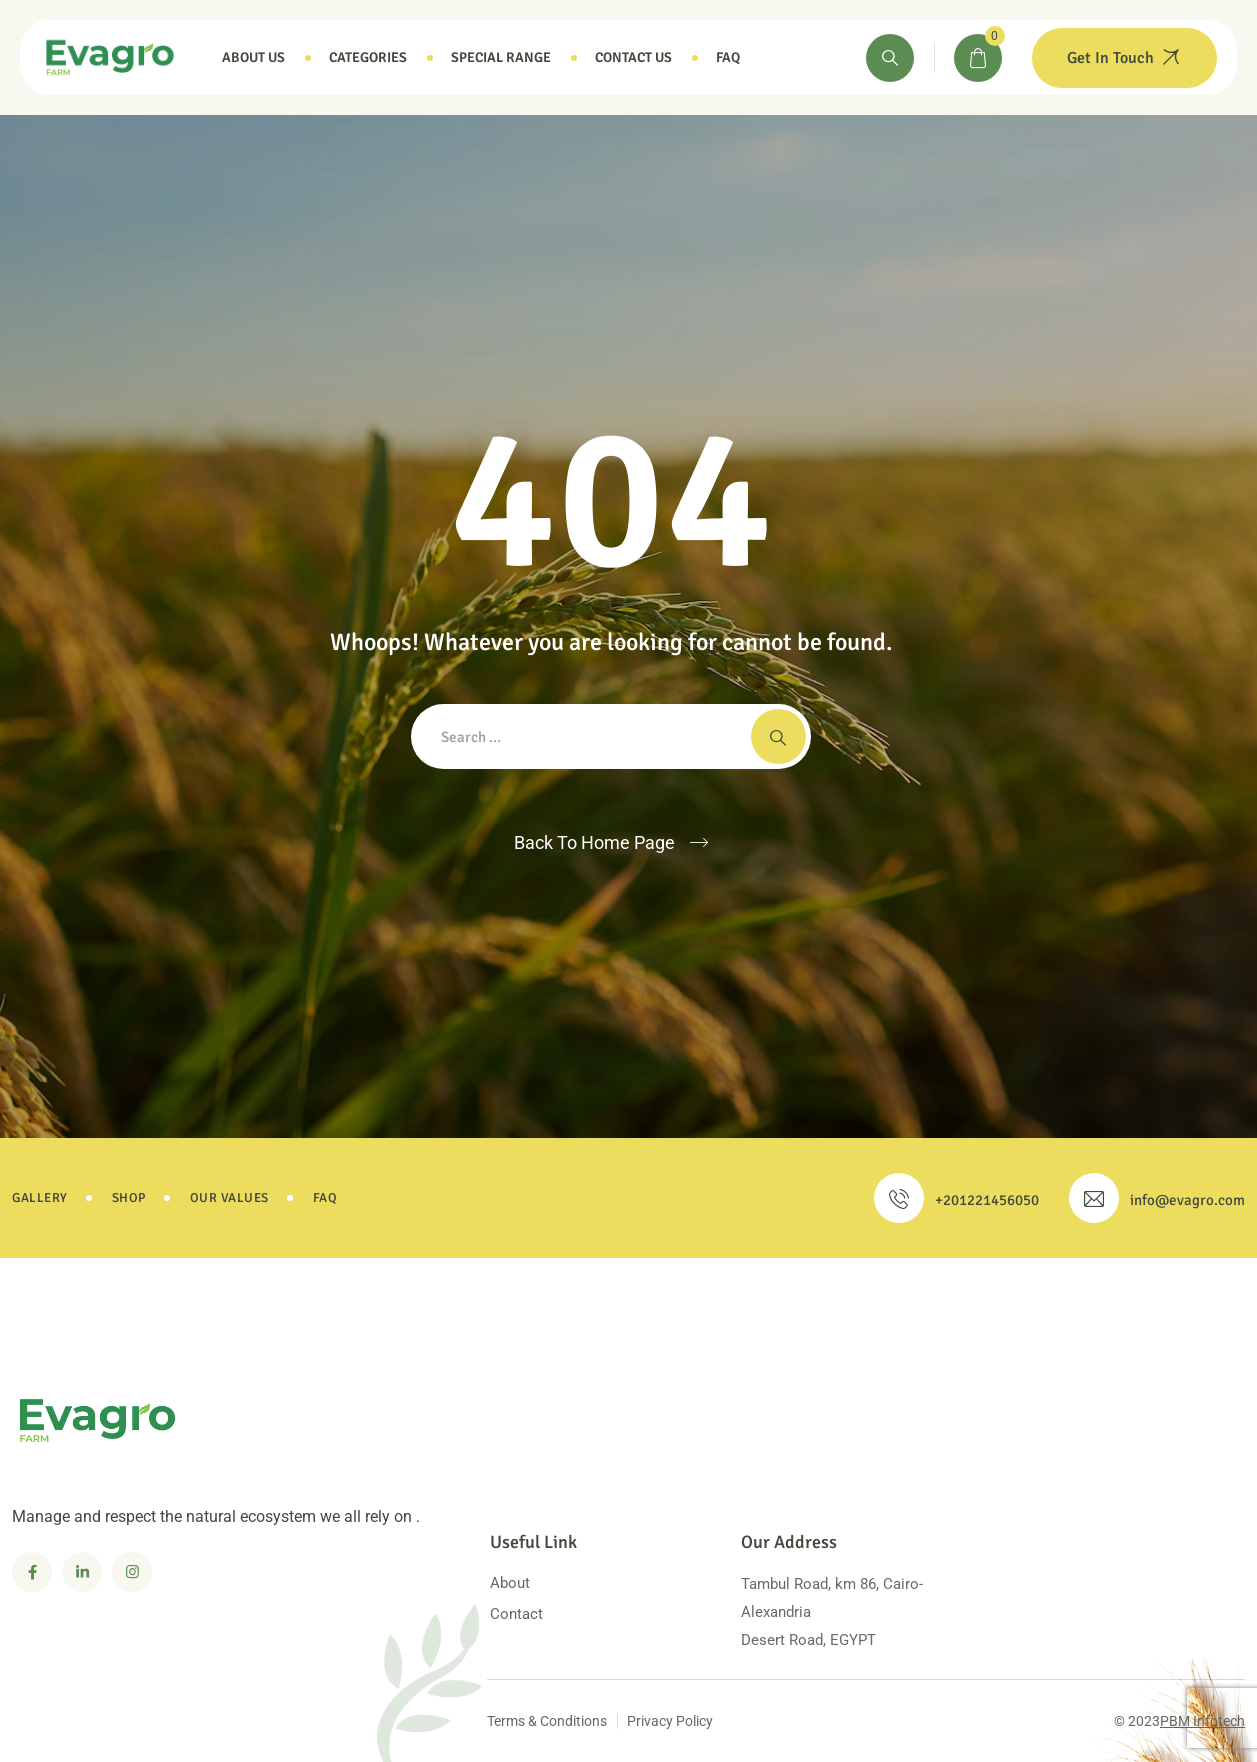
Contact (516, 1614)
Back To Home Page (594, 842)
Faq (728, 57)
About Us (253, 57)
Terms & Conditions (547, 1721)
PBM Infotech (1202, 1721)
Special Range (501, 57)
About (510, 1583)
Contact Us (633, 57)
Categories (368, 57)
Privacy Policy (670, 1721)
